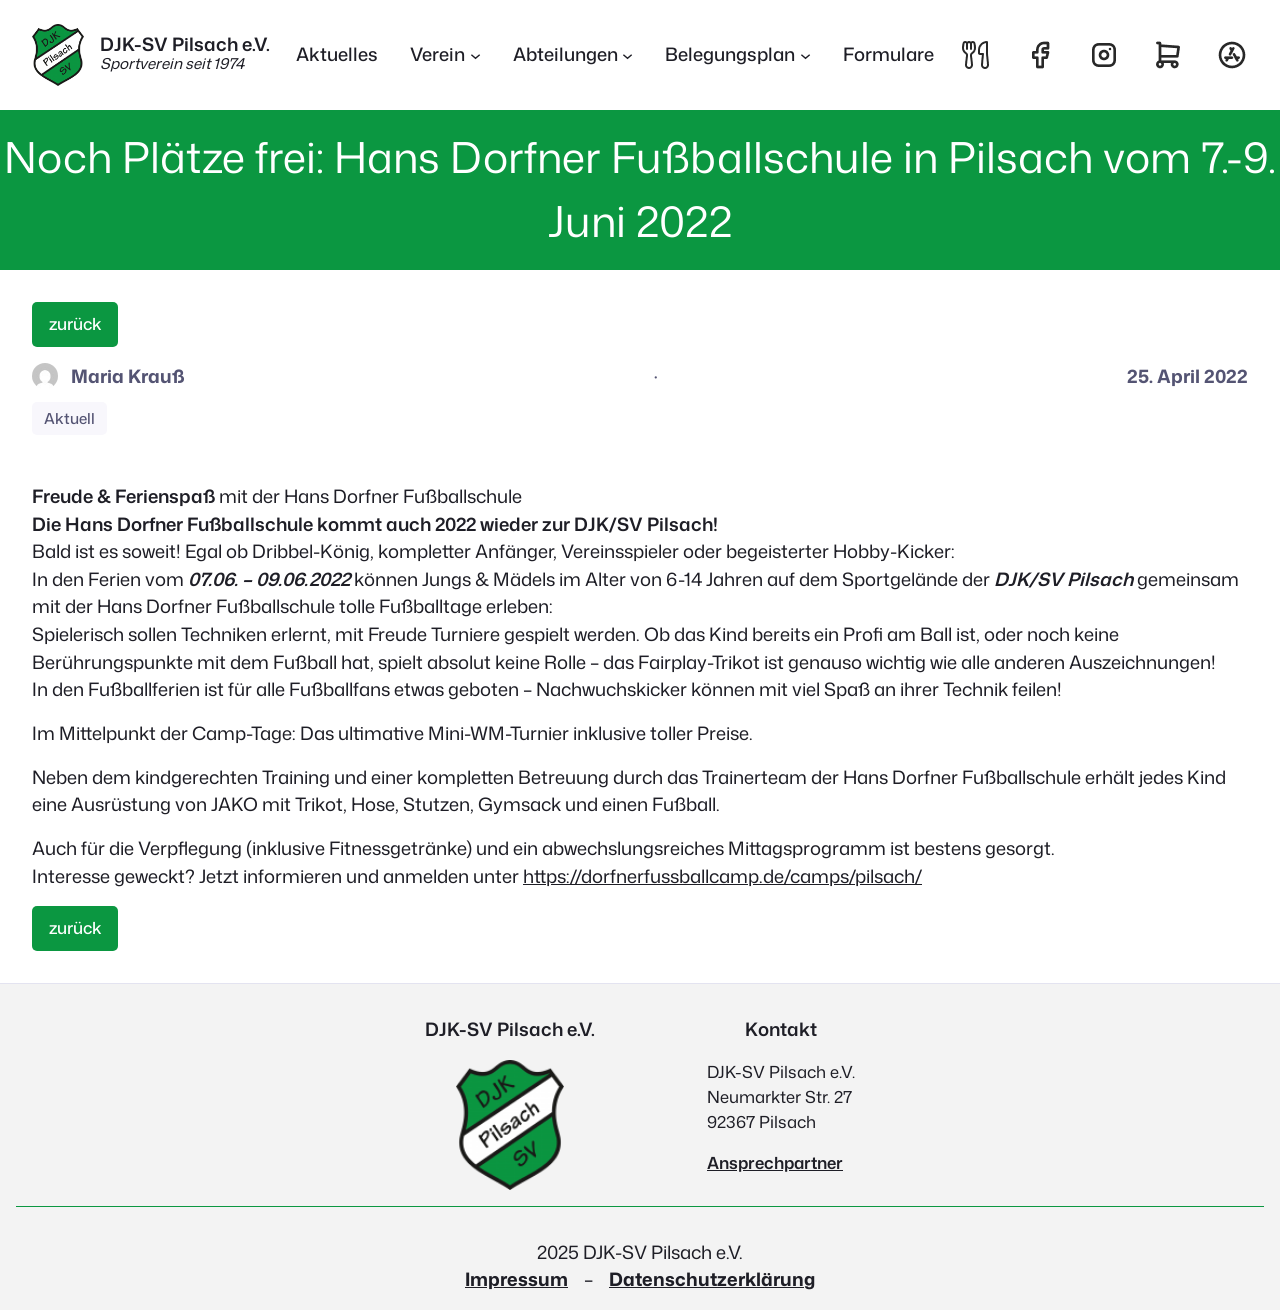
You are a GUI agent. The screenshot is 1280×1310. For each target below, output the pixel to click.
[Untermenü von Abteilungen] (573, 55)
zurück (75, 323)
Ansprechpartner (775, 1162)
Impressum (516, 1279)
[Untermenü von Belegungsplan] (738, 55)
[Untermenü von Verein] (445, 55)
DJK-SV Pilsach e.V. (185, 44)
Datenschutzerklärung (712, 1279)
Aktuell (69, 418)
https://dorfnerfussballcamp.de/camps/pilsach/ (722, 876)
